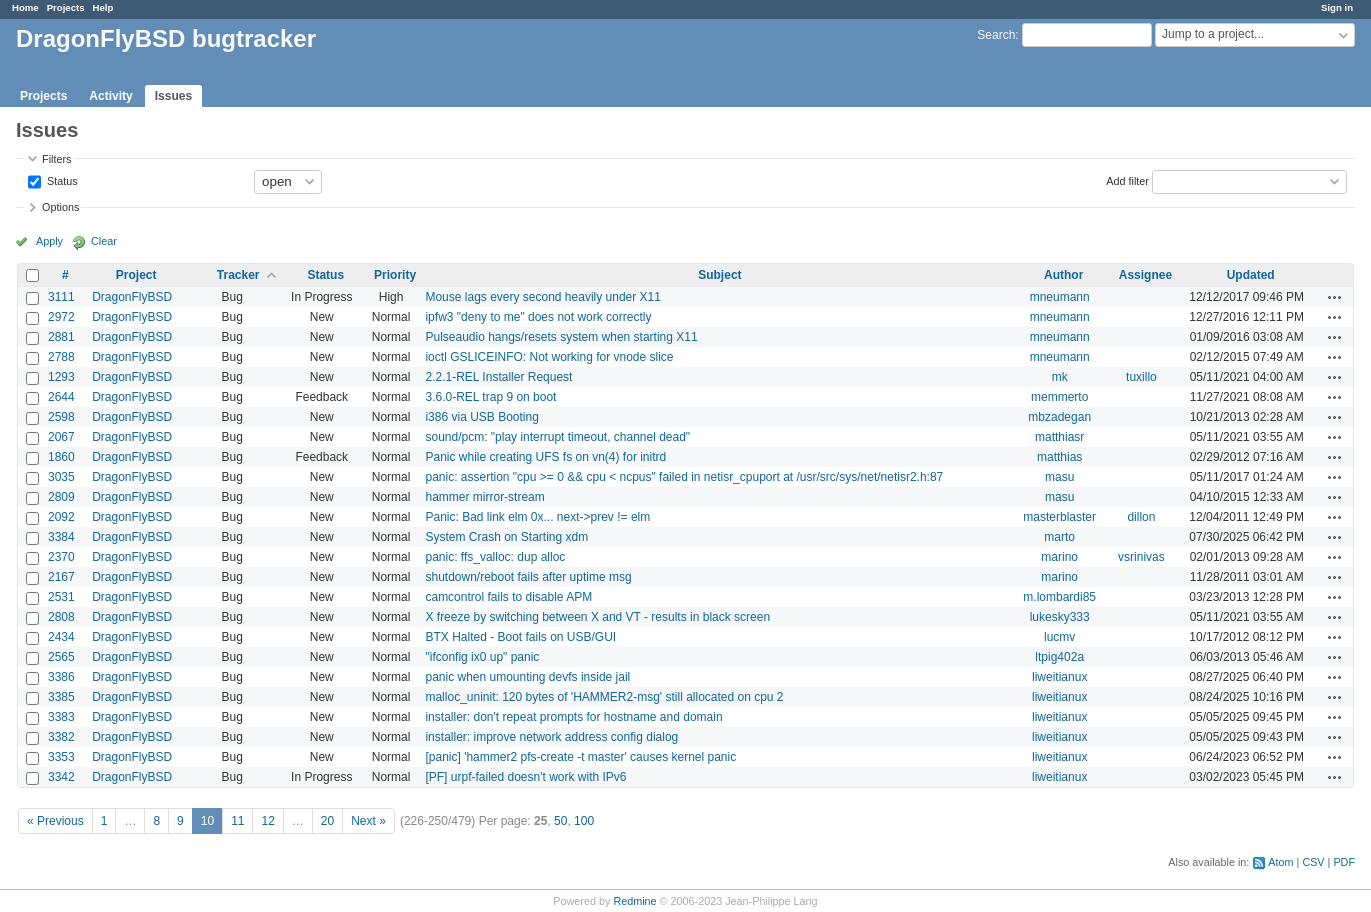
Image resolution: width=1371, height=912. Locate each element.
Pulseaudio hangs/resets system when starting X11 (561, 337)
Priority (395, 275)
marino (1059, 557)
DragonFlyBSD (132, 297)
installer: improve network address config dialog (551, 737)
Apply (49, 241)
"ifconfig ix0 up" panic (482, 657)
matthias (1059, 457)
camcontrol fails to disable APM (508, 597)
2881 (61, 337)
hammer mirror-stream (484, 497)
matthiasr (1059, 437)
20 (327, 821)
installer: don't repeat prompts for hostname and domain (573, 717)
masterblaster (1059, 517)
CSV (1313, 862)
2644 (61, 397)
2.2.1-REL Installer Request (498, 377)
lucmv (1059, 637)
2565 (61, 657)
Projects (66, 7)
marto (1059, 537)
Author (1063, 275)
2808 (61, 617)
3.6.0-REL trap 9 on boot (490, 397)
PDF (1344, 862)
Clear (104, 241)
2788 (61, 357)
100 (584, 821)
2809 (61, 497)
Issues (173, 96)
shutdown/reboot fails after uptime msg (528, 577)
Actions (1335, 297)
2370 (61, 557)
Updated (1251, 275)
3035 (61, 477)
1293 (61, 377)
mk (1060, 377)
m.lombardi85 (1059, 597)
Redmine (634, 901)
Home (25, 7)
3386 (61, 677)
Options (60, 207)
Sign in (1337, 7)
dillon (1141, 517)
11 (237, 821)
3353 (61, 757)
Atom (1280, 862)
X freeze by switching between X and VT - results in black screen (597, 617)
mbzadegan (1059, 417)
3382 (61, 737)
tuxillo (1141, 377)
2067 (61, 437)
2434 (61, 637)
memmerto (1059, 397)
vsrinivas (1141, 557)
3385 (61, 697)
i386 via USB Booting (481, 417)
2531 (61, 597)
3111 (61, 297)
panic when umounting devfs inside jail (527, 677)
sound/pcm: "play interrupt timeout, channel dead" (557, 437)
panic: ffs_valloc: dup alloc (495, 557)
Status (61, 180)
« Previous (55, 821)
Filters (56, 159)
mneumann (1060, 297)
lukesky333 (1060, 617)
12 (267, 821)
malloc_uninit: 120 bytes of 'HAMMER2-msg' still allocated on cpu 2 (604, 697)
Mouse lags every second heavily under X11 (542, 297)
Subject (719, 275)
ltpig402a (1059, 657)
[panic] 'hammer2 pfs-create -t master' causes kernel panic (580, 757)
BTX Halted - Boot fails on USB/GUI (520, 637)
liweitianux (1059, 677)
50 (560, 821)
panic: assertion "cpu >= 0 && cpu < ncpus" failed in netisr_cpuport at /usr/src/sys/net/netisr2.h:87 (684, 477)
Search (996, 35)
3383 (61, 717)
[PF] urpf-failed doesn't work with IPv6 (525, 777)
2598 (61, 417)
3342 (61, 777)
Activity (110, 96)
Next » (368, 821)
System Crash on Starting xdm (506, 537)
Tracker (238, 275)
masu (1059, 477)
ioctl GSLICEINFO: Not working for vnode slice (549, 357)
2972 (61, 317)
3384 (61, 537)
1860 (61, 457)
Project (136, 275)
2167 (61, 577)
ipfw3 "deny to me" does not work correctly (538, 317)
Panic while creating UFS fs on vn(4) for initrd (545, 457)
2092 (61, 517)
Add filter (1127, 180)
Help (103, 7)
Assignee (1145, 275)
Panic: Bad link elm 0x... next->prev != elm (537, 517)
